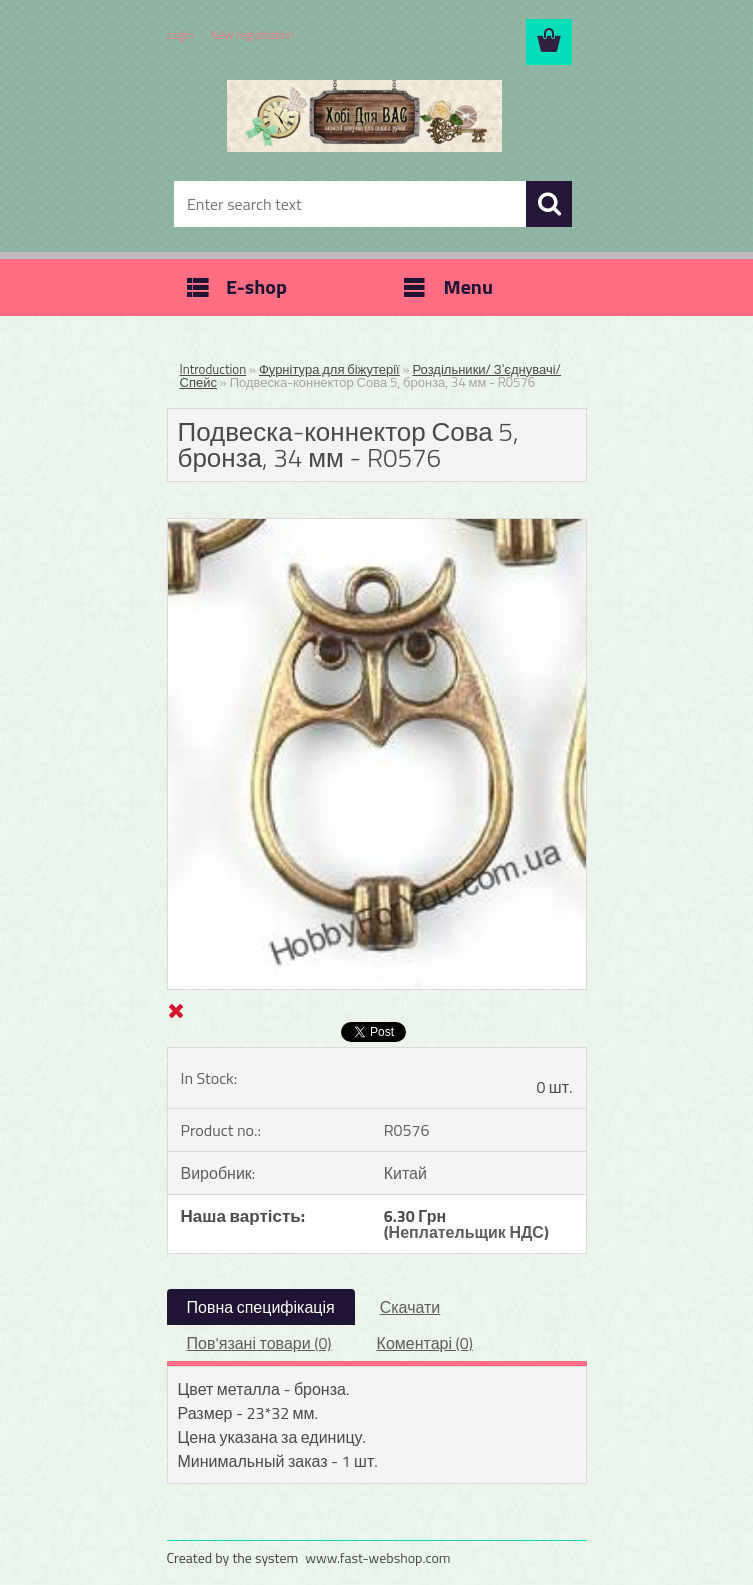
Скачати (410, 1307)
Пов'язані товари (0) (259, 1343)
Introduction (213, 369)
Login (180, 34)
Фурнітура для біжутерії (329, 369)
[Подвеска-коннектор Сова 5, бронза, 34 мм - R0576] (377, 527)
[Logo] (364, 116)
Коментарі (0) (425, 1343)
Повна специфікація (261, 1307)
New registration (253, 34)
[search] (549, 204)
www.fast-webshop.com (377, 1557)
